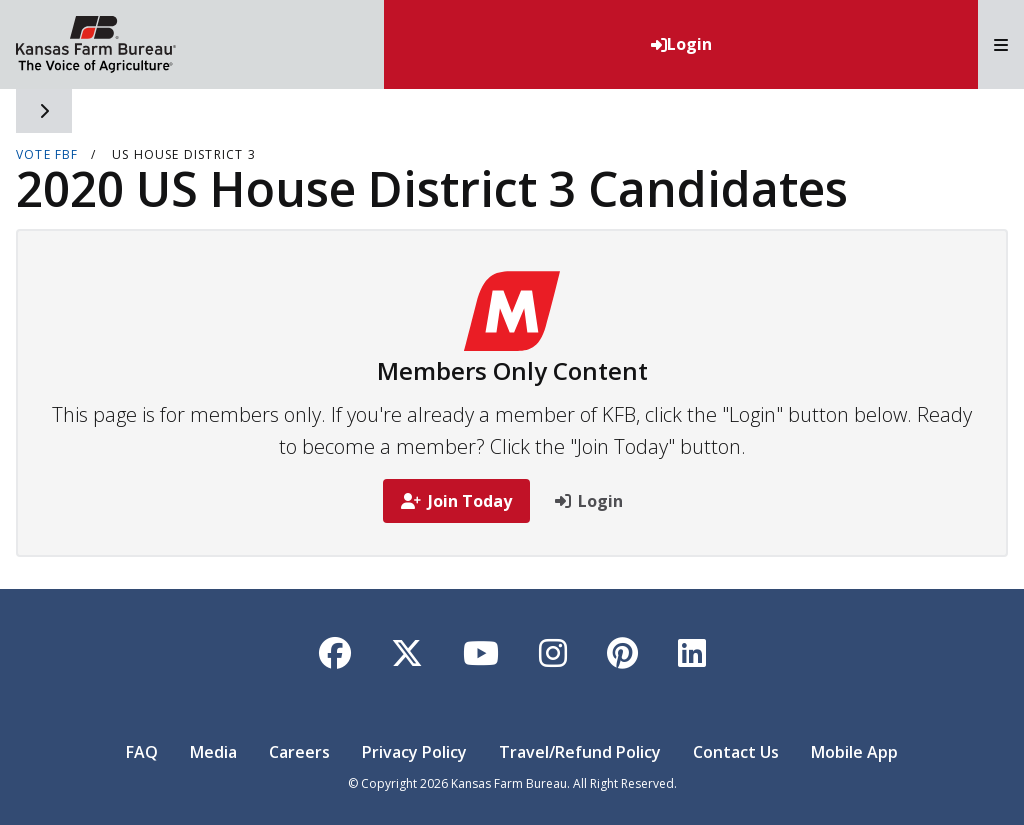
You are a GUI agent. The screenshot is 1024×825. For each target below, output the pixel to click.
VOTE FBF (47, 154)
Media (213, 752)
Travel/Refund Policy (580, 752)
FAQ (142, 752)
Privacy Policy (414, 752)
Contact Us (736, 752)
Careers (299, 752)
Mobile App (854, 752)
